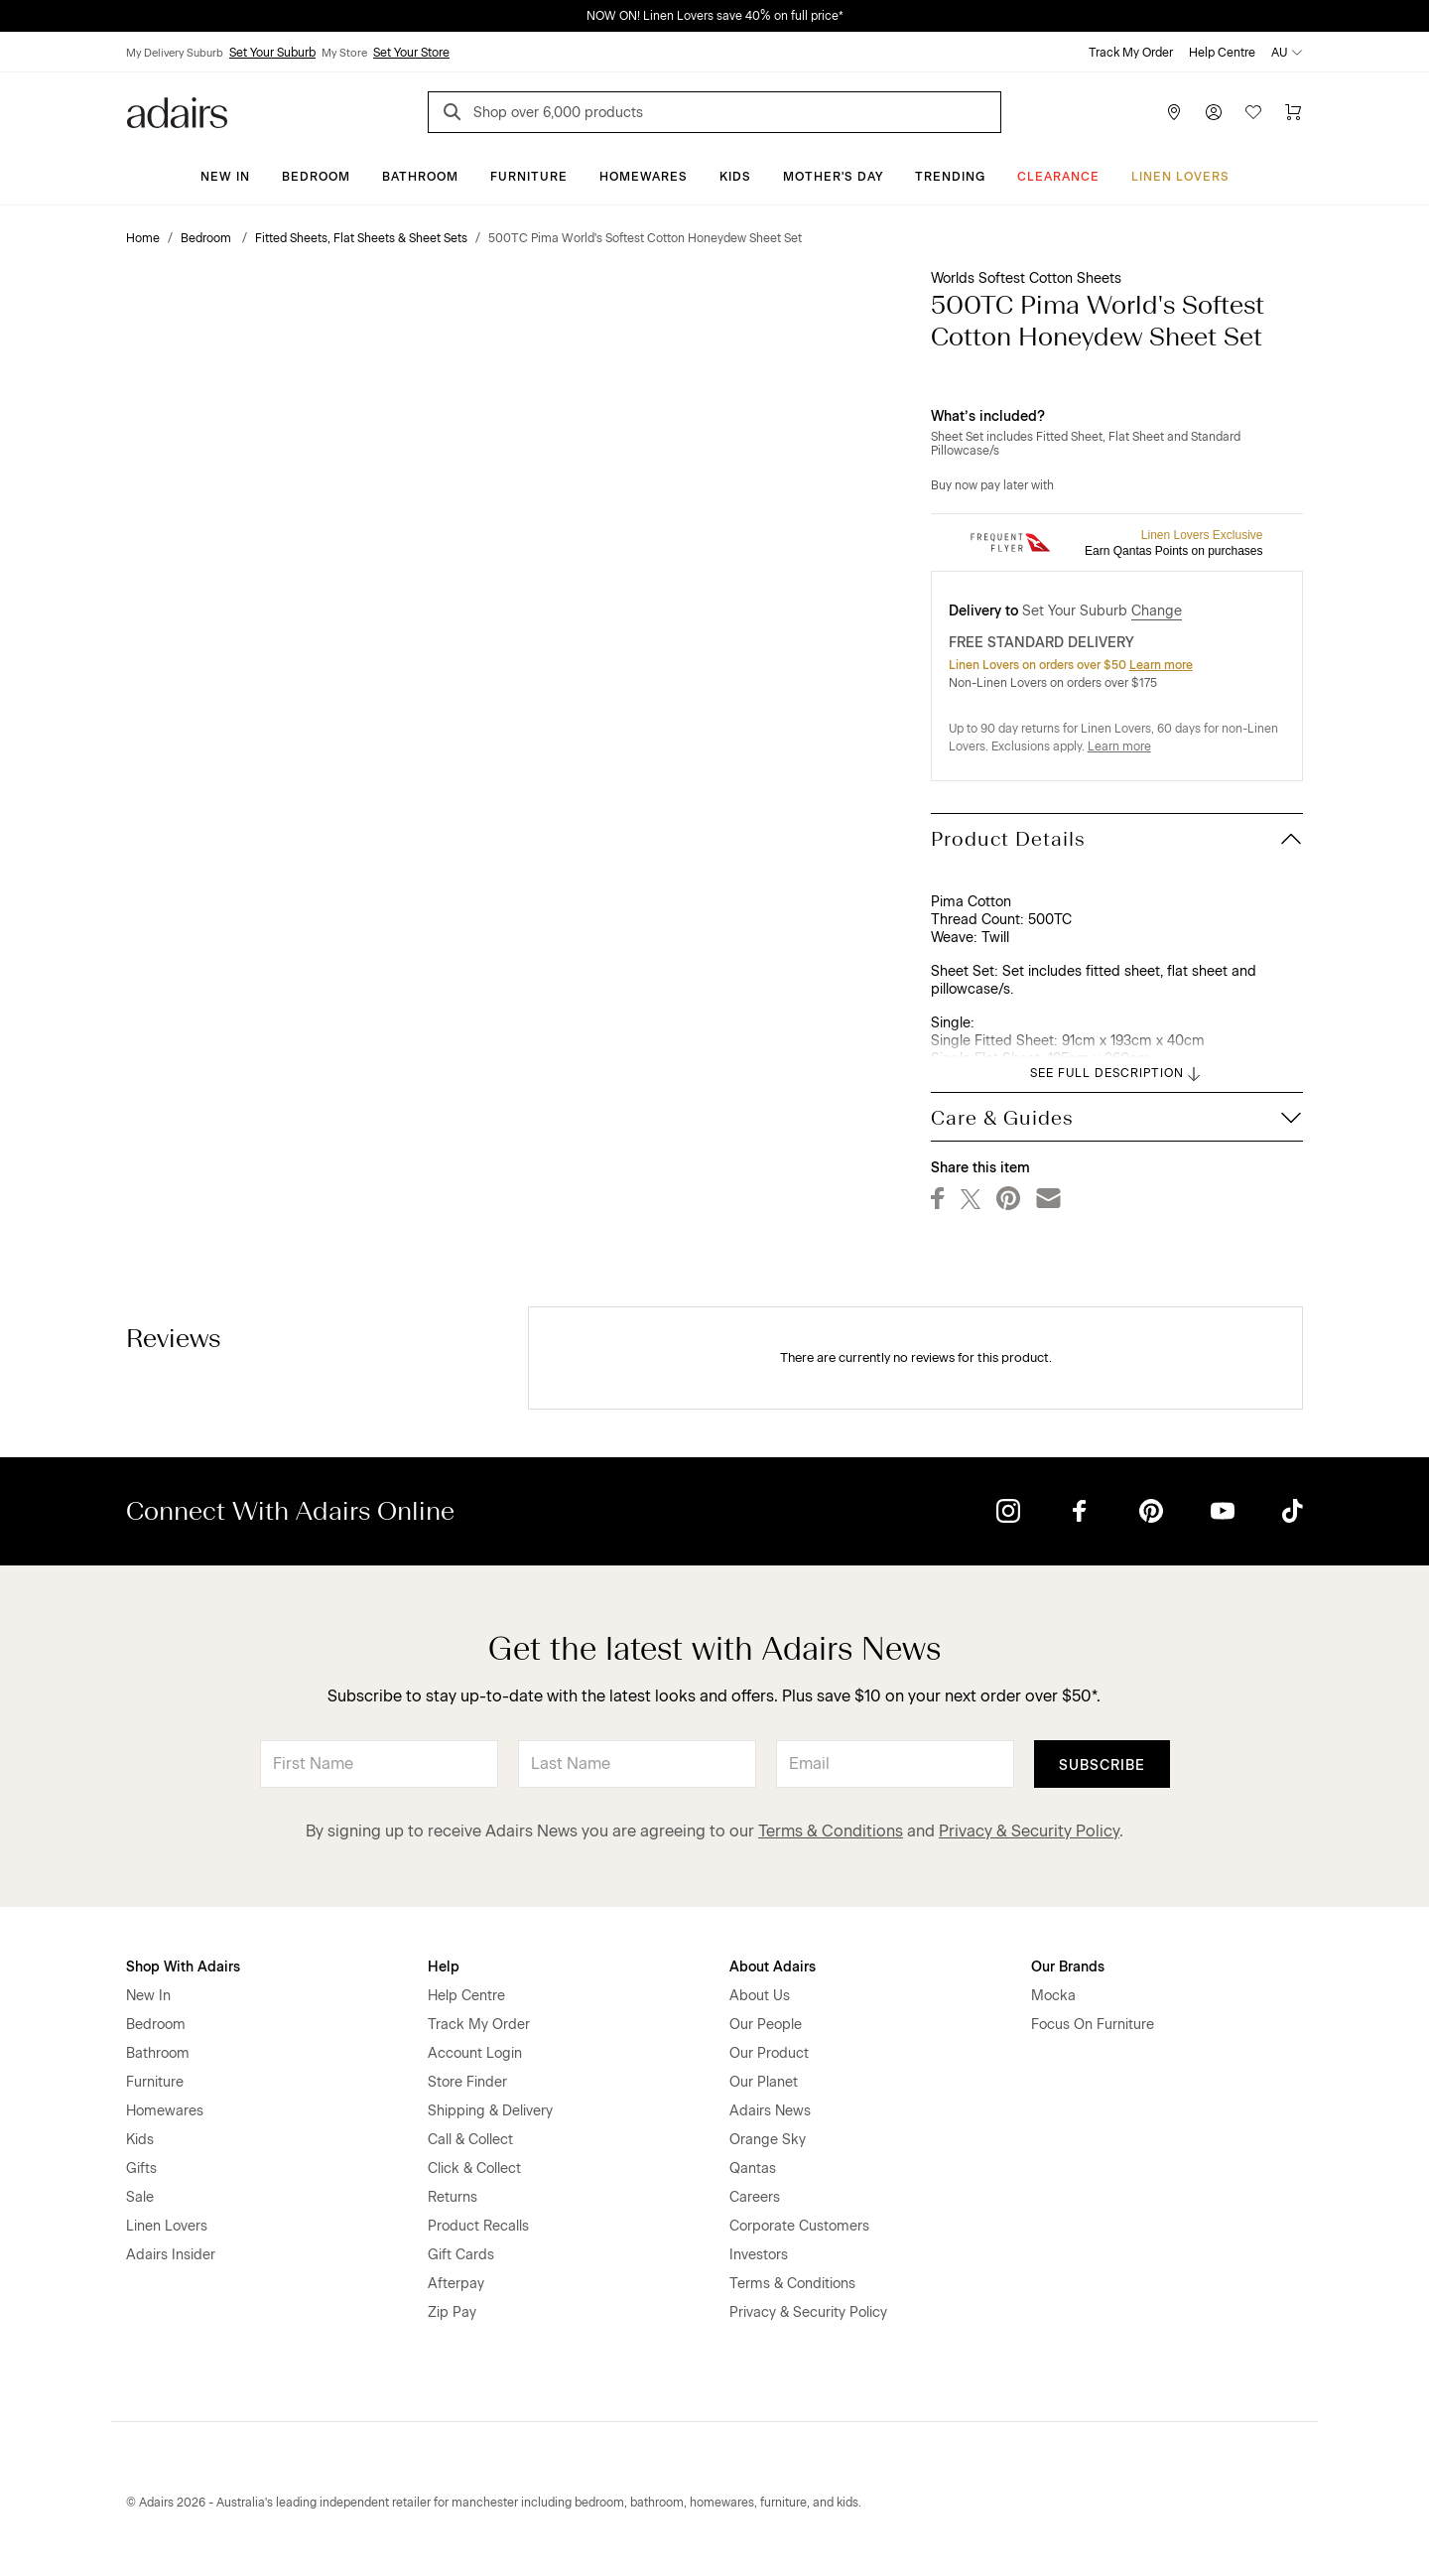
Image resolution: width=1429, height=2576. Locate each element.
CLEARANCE (1058, 177)
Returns (452, 2197)
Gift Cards (461, 2254)
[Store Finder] (1174, 112)
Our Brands (1067, 1967)
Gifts (141, 2168)
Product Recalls (478, 2226)
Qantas (752, 2168)
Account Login (475, 2053)
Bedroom (316, 177)
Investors (758, 2254)
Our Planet (763, 2082)
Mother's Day (833, 177)
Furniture (529, 177)
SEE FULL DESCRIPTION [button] (1117, 1074)
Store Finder (467, 2082)
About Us (759, 1995)
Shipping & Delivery (490, 2110)
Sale (140, 2197)
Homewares (643, 177)
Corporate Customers (799, 2226)
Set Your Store (411, 53)
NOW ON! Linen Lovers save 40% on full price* (715, 16)
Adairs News (770, 2110)
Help (443, 1967)
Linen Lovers (1180, 177)
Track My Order (1131, 53)
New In (225, 177)
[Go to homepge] (177, 110)
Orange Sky (767, 2139)
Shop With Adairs (183, 1967)
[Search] (455, 114)
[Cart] (1293, 112)
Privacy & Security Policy (1029, 1831)
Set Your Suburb (272, 53)
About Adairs (772, 1967)
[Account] (1214, 112)
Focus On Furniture (1092, 2024)
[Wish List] (1253, 112)
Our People (765, 2024)
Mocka (1053, 1995)
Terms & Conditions (830, 1831)
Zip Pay (452, 2312)
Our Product (769, 2053)
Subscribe (1102, 1765)
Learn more (1161, 665)
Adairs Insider (170, 2254)
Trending (950, 177)
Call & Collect (470, 2139)
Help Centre (1222, 53)
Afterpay (456, 2283)
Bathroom (420, 177)
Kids (735, 177)
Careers (754, 2197)
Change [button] (1156, 611)
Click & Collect (474, 2168)
